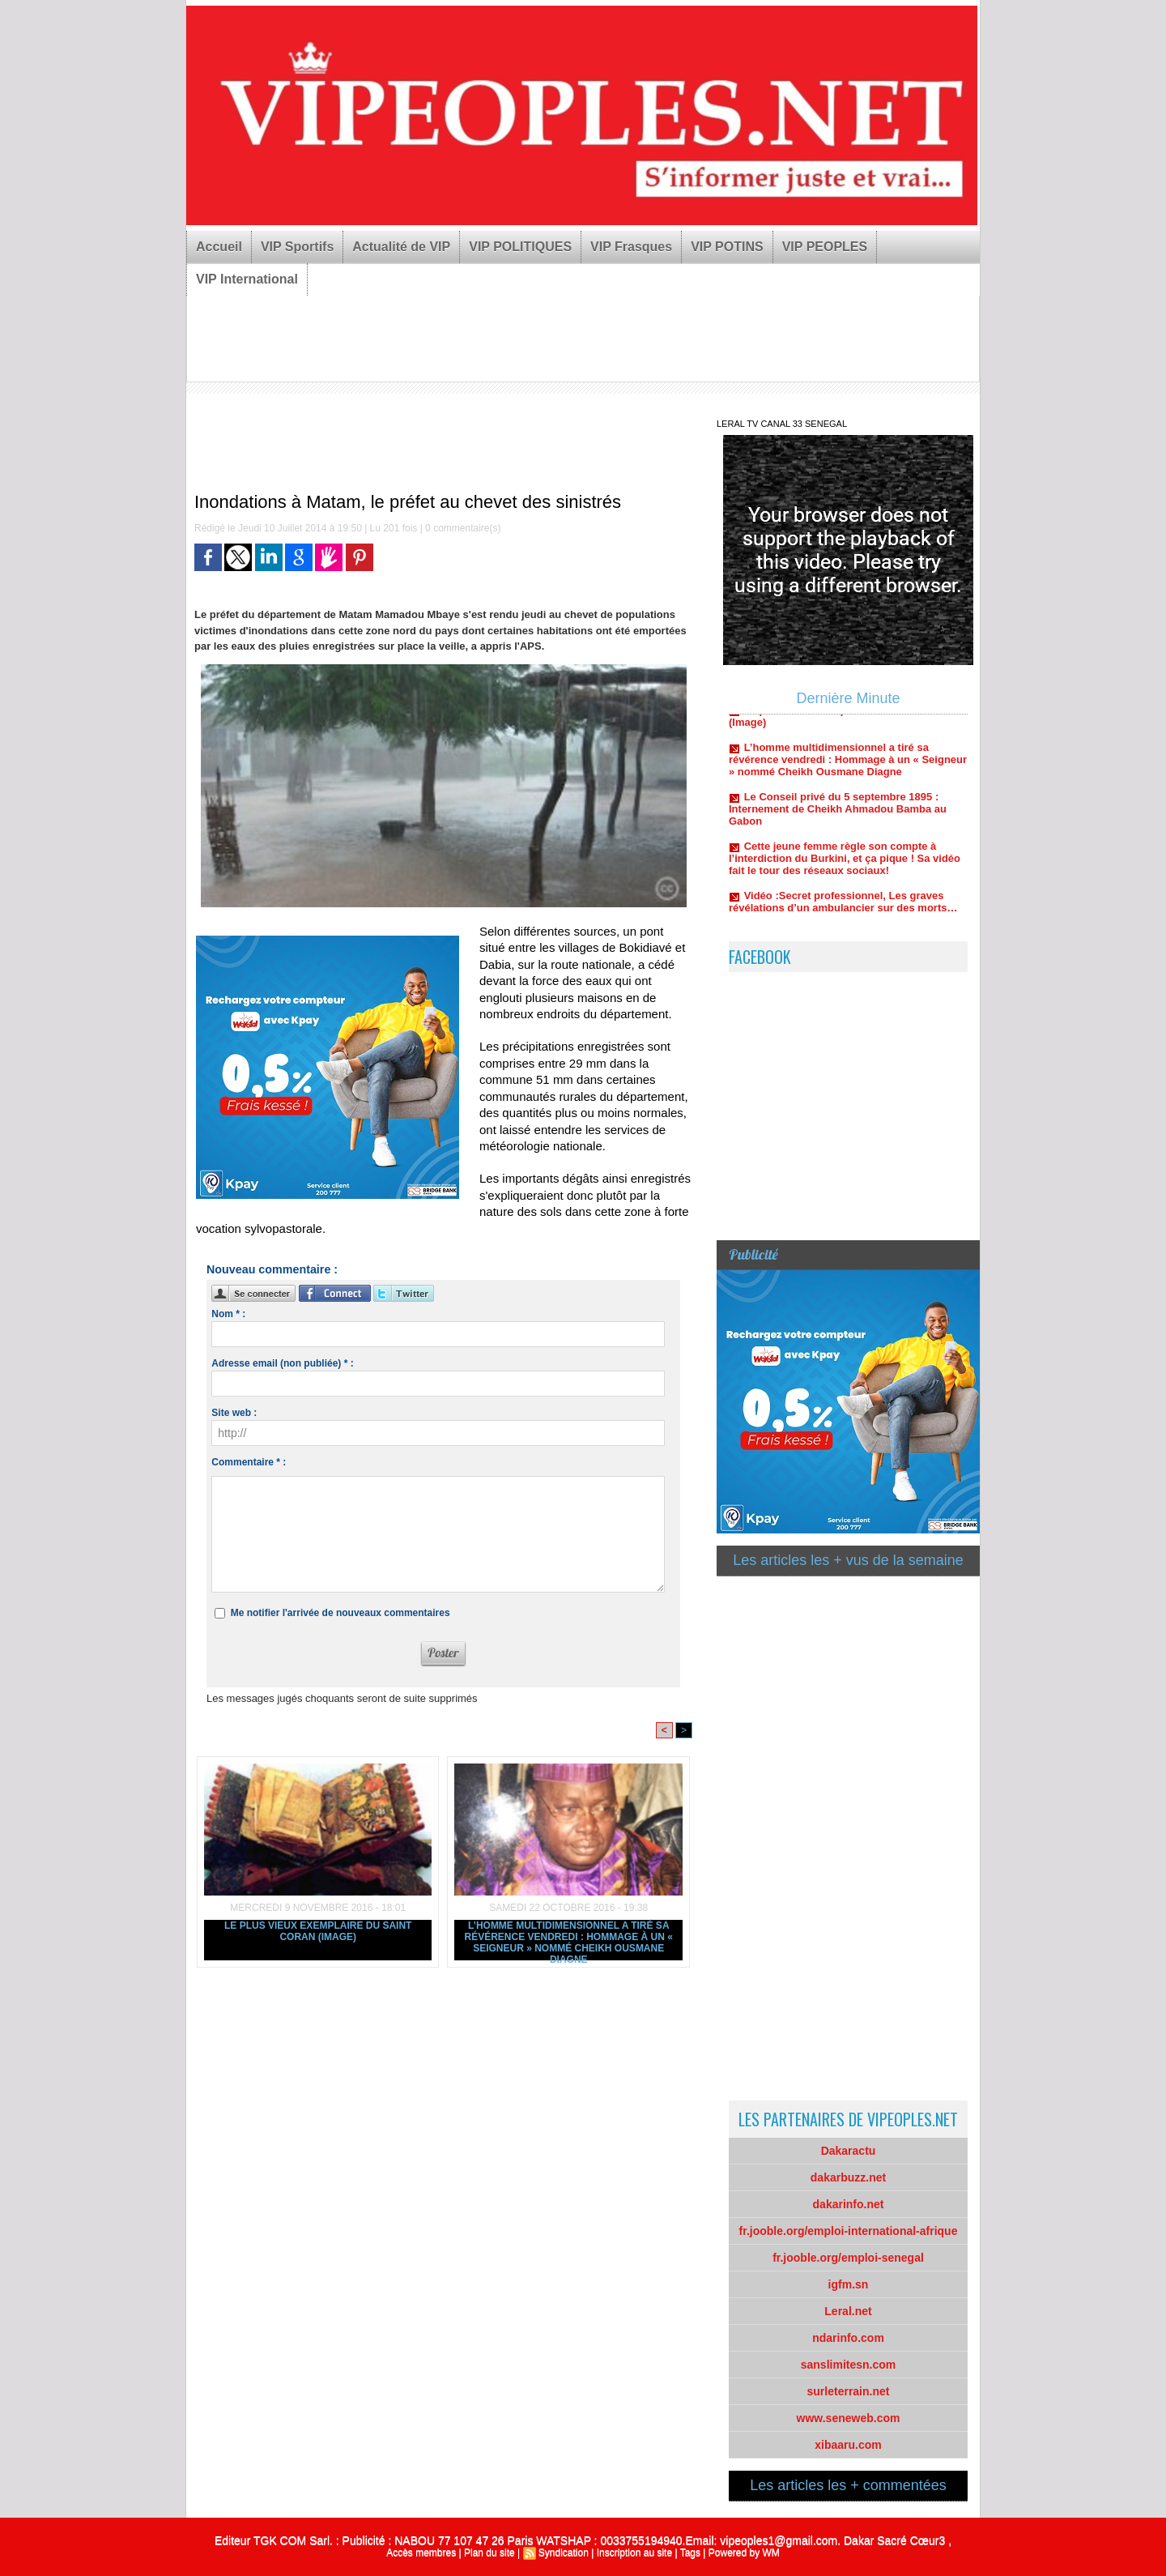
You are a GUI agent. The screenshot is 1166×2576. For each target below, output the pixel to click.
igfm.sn (848, 2284)
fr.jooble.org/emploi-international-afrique (848, 2230)
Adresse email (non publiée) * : (282, 1363)
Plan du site (489, 2552)
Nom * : (228, 1314)
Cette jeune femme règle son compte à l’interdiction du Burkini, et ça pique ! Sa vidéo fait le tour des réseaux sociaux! (844, 877)
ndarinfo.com (848, 2337)
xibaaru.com (848, 2444)
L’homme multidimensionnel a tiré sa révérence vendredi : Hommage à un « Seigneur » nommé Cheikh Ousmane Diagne (569, 1940)
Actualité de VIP (401, 247)
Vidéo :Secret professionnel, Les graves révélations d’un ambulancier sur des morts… (843, 921)
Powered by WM (744, 2552)
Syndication (563, 2552)
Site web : (234, 1412)
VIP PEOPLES (825, 247)
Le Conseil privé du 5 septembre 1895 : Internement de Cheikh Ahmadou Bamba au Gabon (838, 828)
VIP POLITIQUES (520, 247)
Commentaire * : (248, 1462)
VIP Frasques (631, 247)
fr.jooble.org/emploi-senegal (848, 2257)
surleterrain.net (848, 2391)
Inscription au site (634, 2552)
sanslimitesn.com (848, 2364)
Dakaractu (848, 2150)
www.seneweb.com (848, 2418)
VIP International (247, 279)
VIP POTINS (727, 247)
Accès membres (421, 2552)
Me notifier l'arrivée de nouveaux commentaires (340, 1613)
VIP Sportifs (297, 247)
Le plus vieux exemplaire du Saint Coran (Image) (317, 1931)
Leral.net (847, 2311)
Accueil (219, 247)
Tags (690, 2552)
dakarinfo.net (848, 2204)
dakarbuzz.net (848, 2177)
